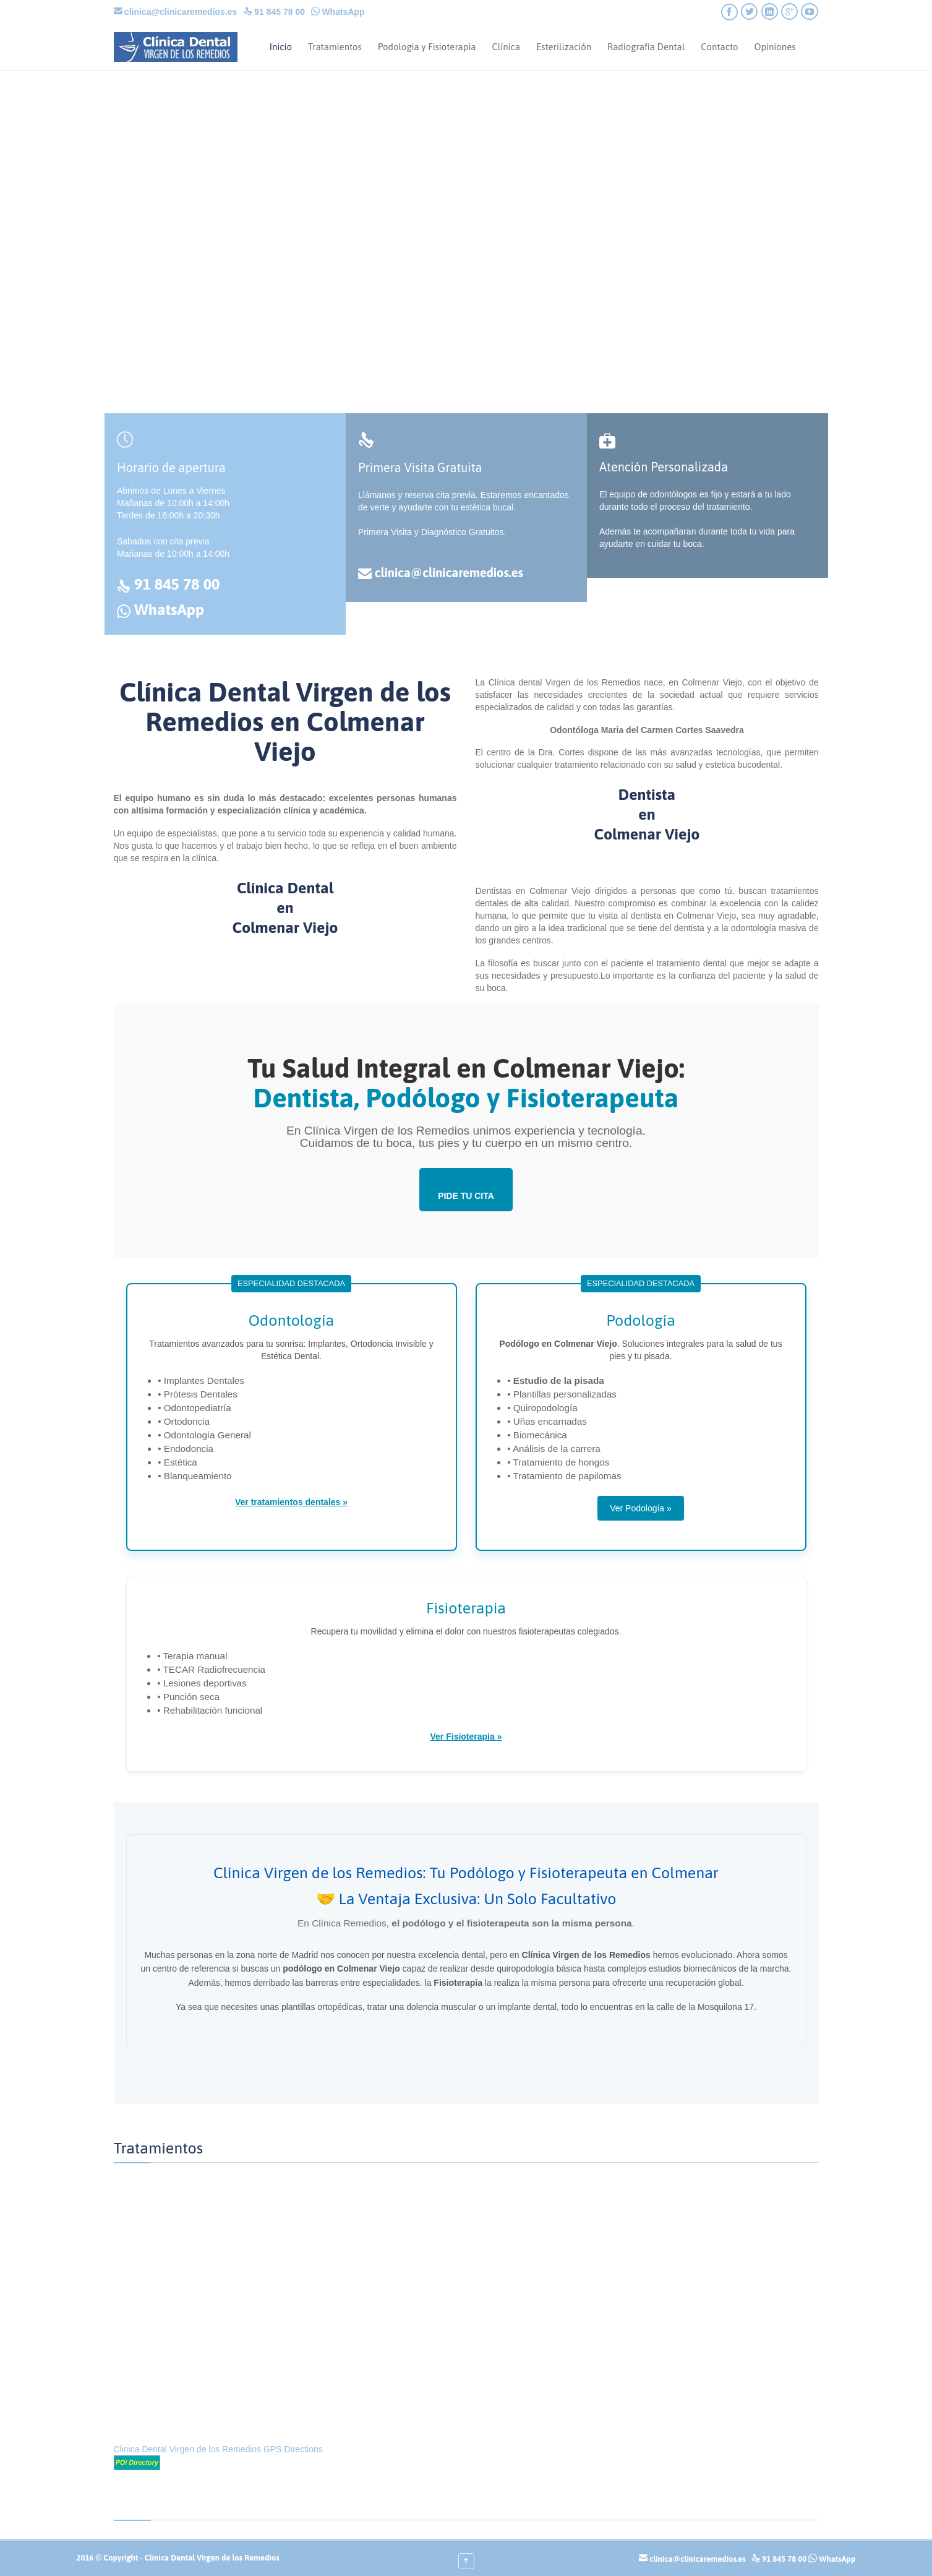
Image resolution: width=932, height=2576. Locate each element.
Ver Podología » (641, 1508)
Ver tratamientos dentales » (291, 1502)
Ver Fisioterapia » (466, 1736)
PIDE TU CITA (466, 1196)
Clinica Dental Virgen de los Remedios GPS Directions (218, 2449)
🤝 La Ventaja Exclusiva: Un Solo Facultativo (466, 1898)
